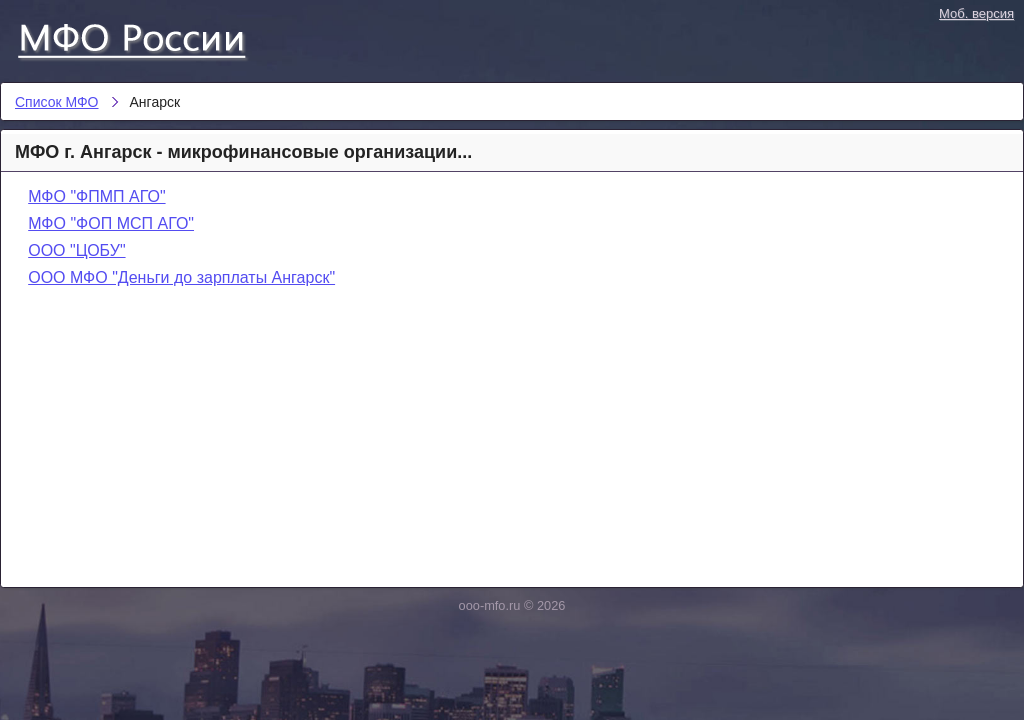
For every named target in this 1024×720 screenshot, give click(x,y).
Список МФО (150, 37)
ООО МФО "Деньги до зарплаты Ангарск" (181, 277)
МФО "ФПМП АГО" (96, 196)
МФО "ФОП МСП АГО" (111, 223)
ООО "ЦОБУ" (76, 250)
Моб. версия (976, 13)
